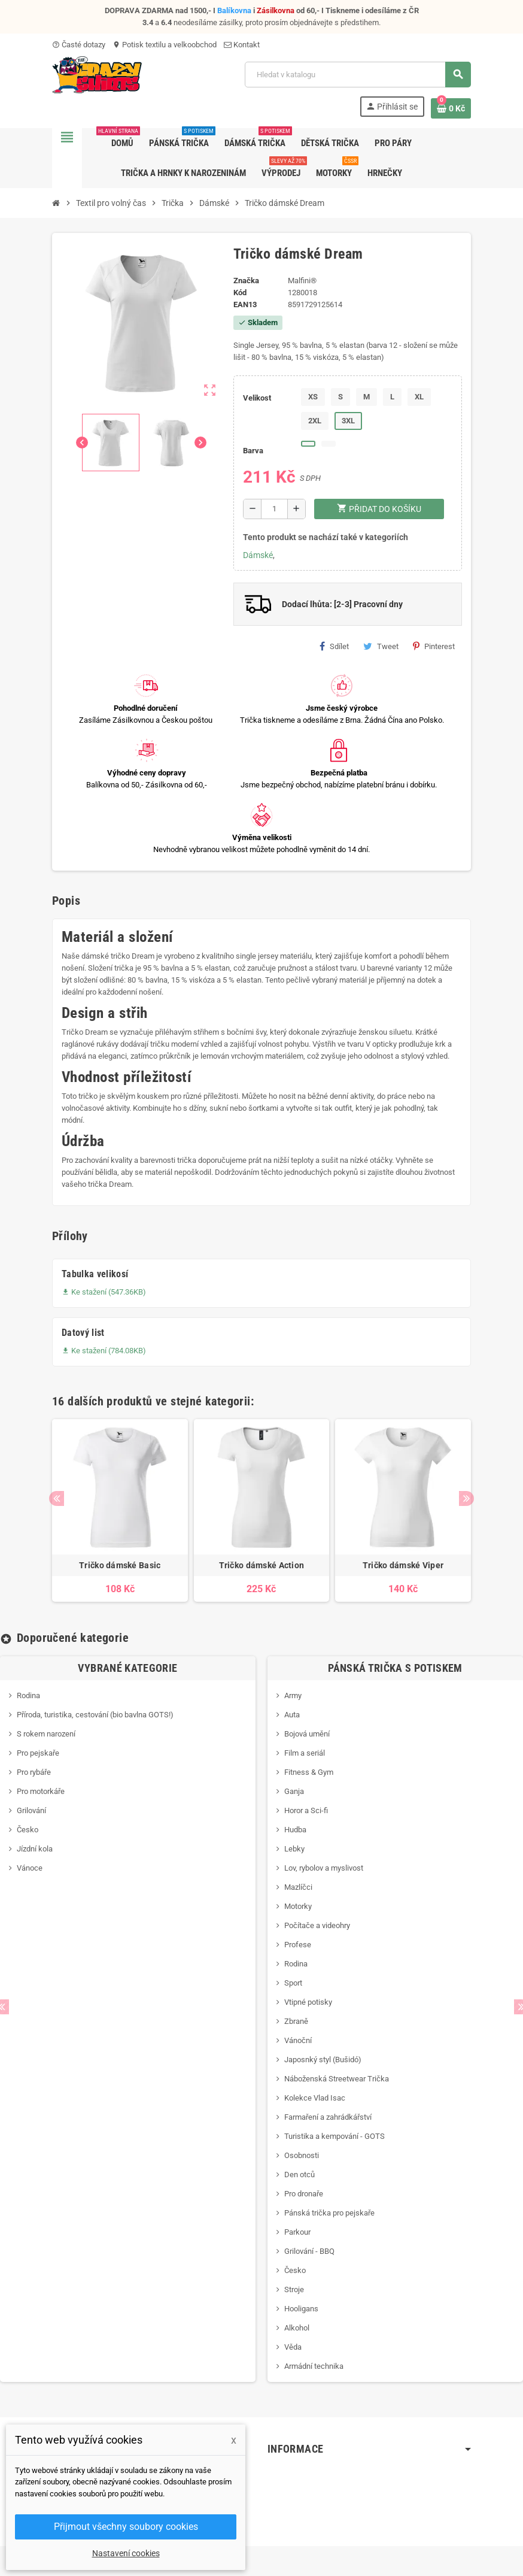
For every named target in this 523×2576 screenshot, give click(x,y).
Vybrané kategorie (127, 1668)
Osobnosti (301, 2155)
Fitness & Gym (308, 1772)
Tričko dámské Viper (403, 1565)
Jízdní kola (35, 1848)
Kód (240, 292)
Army (293, 1695)
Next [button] (466, 1498)
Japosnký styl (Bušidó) (322, 2059)
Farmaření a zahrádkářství (328, 2117)
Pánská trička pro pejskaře (329, 2212)
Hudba (295, 1829)
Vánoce (29, 1867)
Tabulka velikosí (95, 1274)
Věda (293, 2346)
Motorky (298, 1906)
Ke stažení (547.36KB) (104, 1291)
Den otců (299, 2174)
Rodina (28, 1695)
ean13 (245, 304)
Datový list (83, 1332)
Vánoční (298, 2040)
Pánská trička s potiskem (395, 1668)
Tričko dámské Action (262, 1565)
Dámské (258, 555)
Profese (297, 1944)
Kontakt (242, 44)
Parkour (297, 2232)
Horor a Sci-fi (306, 1810)
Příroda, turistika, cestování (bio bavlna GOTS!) (95, 1714)
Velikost (257, 397)
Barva (253, 450)
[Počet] (274, 509)
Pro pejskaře (38, 1752)
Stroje (294, 2289)
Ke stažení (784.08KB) (104, 1350)
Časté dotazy (78, 44)
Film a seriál (304, 1752)
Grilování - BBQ (309, 2251)
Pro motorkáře (41, 1791)
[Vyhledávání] (357, 74)
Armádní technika (313, 2366)
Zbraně (296, 2021)
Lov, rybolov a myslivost (323, 1867)
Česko (27, 1829)
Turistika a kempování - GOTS (334, 2136)
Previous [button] (56, 1498)
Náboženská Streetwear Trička (336, 2078)
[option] (120, 1510)
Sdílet (334, 646)
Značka (246, 280)
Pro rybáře (34, 1772)
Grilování (31, 1810)
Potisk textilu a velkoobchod (164, 44)
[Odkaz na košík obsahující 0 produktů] (451, 108)
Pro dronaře (303, 2193)
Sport (293, 1982)
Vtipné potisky (308, 2002)
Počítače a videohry (317, 1925)
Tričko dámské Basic (119, 1565)
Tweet (381, 646)
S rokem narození (46, 1733)
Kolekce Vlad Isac (314, 2097)
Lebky (294, 1848)
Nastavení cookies (126, 2553)
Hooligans (301, 2308)
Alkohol (296, 2327)
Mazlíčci (298, 1887)
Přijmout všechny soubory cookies (126, 2526)
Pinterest (434, 646)
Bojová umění (307, 1733)
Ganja (294, 1791)
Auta (292, 1714)
